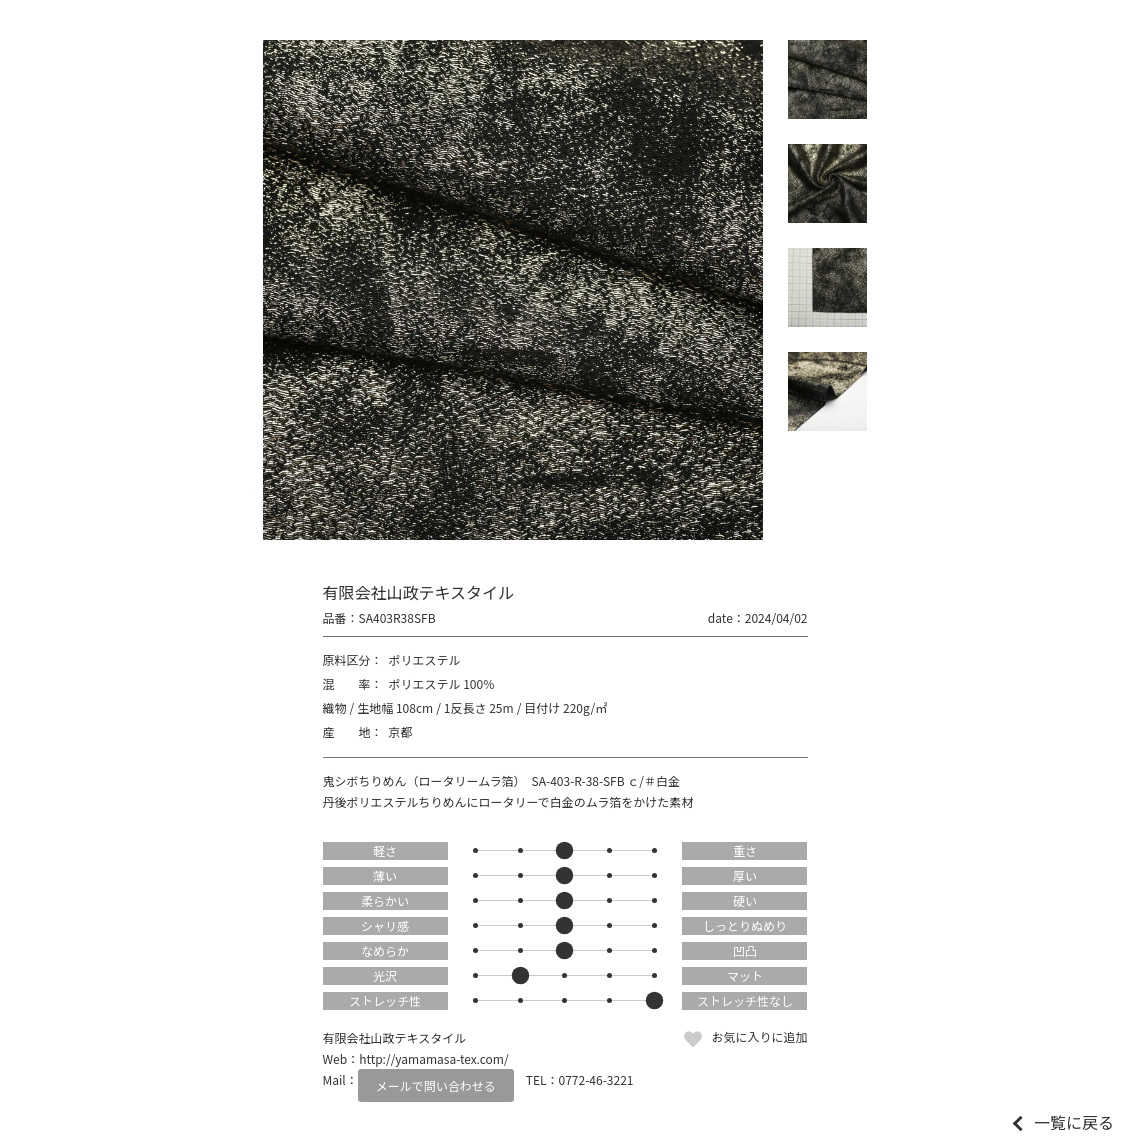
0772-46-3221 (596, 1079)
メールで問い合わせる (436, 1085)
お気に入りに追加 (759, 1036)
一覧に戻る (1074, 1122)
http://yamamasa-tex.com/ (434, 1058)
